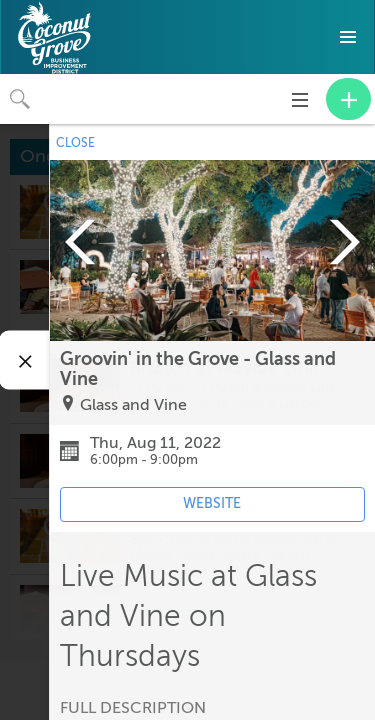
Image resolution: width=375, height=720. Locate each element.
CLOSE (75, 143)
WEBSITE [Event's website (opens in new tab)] (212, 503)
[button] (348, 37)
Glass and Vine (133, 405)
